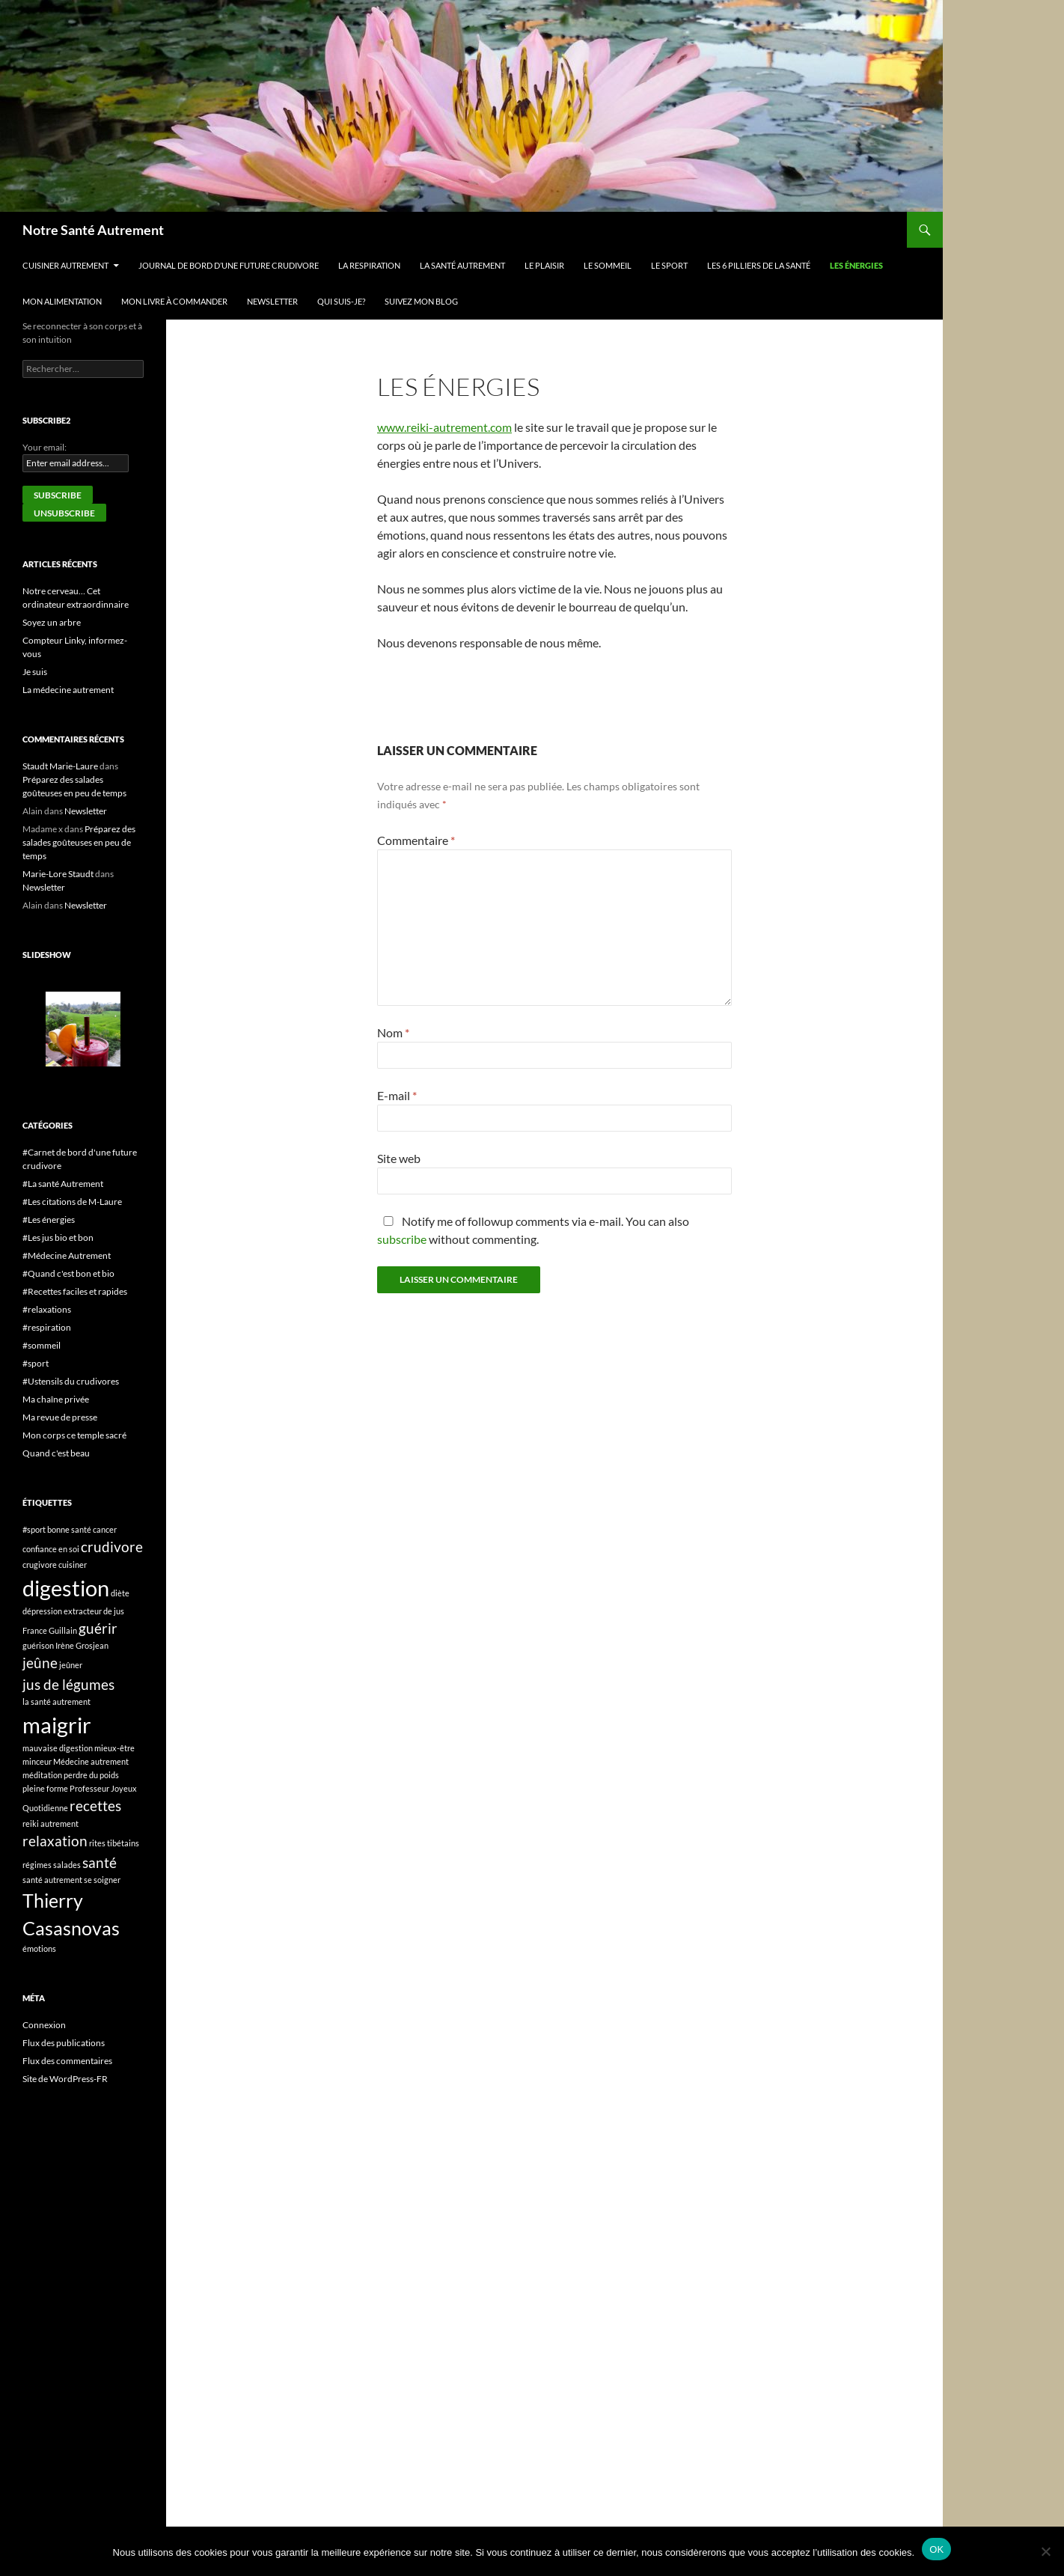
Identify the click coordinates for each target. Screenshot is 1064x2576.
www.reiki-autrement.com (444, 427)
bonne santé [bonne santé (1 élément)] (69, 1529)
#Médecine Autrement (66, 1255)
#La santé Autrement (62, 1183)
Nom (393, 1032)
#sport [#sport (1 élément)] (34, 1529)
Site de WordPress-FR (65, 2078)
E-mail (397, 1095)
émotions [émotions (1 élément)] (39, 1948)
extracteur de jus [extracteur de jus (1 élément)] (94, 1611)
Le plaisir (544, 265)
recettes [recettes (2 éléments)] (95, 1805)
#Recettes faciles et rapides (74, 1291)
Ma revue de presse (59, 1417)
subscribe (401, 1239)
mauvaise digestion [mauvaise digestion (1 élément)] (57, 1748)
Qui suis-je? (341, 301)
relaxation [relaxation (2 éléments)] (55, 1840)
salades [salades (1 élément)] (67, 1865)
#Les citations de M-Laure (72, 1201)
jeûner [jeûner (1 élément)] (70, 1665)
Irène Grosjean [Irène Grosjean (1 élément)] (81, 1645)
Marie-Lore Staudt (58, 873)
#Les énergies (48, 1219)
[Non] (1045, 2551)
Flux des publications (63, 2042)
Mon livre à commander (174, 301)
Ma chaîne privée (55, 1399)
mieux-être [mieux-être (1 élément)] (114, 1748)
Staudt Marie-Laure (60, 766)
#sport (35, 1363)
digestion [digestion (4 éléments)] (65, 1588)
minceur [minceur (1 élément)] (37, 1761)
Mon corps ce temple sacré (74, 1435)
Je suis (34, 671)
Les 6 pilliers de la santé (758, 265)
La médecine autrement (68, 689)
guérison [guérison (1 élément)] (38, 1645)
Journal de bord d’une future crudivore (228, 265)
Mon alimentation (62, 301)
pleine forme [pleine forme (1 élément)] (45, 1788)
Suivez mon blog (421, 301)
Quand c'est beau (56, 1453)
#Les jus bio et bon (58, 1237)
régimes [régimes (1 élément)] (37, 1865)
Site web (399, 1158)
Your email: (44, 447)
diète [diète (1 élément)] (120, 1593)
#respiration (46, 1327)
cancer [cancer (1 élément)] (105, 1529)
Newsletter (272, 301)
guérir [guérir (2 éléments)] (98, 1628)
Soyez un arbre (51, 622)
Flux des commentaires (67, 2060)
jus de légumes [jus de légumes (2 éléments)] (68, 1684)
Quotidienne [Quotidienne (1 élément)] (45, 1808)
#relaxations (46, 1309)
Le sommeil (608, 265)
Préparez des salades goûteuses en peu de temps (78, 842)
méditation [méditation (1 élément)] (42, 1775)
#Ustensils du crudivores (70, 1381)
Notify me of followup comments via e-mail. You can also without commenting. (533, 1230)
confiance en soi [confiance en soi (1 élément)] (50, 1549)
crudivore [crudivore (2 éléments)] (112, 1546)
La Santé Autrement (462, 265)
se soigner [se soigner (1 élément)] (102, 1879)
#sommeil (41, 1345)
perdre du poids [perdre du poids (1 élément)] (91, 1775)
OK (936, 2549)
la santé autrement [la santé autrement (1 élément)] (56, 1701)
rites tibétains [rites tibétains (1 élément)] (114, 1843)
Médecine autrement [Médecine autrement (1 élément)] (91, 1761)
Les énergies (856, 265)
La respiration (369, 265)
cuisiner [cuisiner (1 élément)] (72, 1564)
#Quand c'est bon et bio (68, 1273)
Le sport (669, 265)
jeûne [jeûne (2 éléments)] (40, 1662)
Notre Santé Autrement (93, 230)
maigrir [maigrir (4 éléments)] (56, 1725)
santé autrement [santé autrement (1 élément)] (52, 1879)
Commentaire (416, 840)
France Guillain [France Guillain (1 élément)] (49, 1630)
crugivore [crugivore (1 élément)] (39, 1564)
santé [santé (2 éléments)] (99, 1862)
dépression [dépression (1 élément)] (42, 1611)
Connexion (44, 2024)
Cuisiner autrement (65, 265)
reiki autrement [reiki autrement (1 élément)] (50, 1823)
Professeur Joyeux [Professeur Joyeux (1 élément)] (103, 1788)
